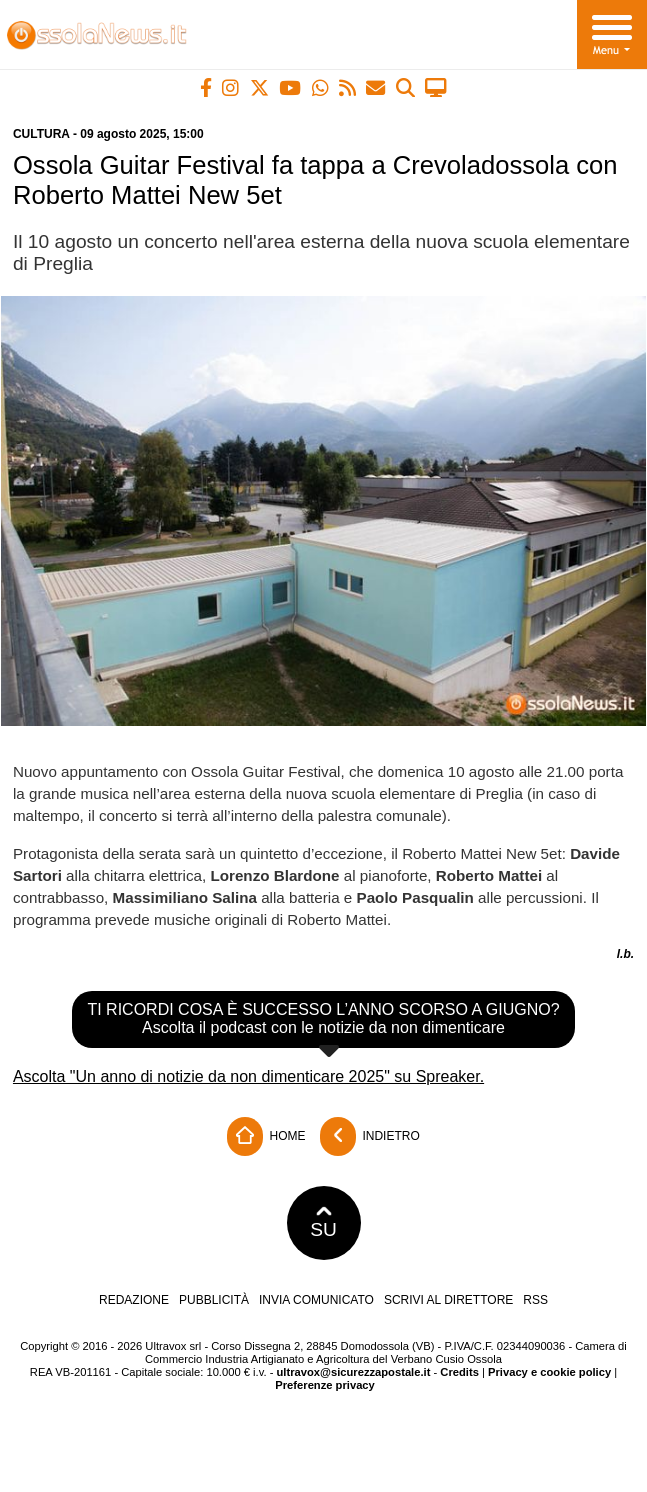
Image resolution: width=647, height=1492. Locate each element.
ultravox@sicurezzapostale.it (353, 1372)
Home (266, 1136)
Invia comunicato (316, 1300)
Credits (459, 1372)
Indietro (370, 1136)
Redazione (134, 1300)
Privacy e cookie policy (549, 1372)
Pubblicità (214, 1300)
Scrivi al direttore (448, 1300)
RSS (535, 1300)
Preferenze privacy (325, 1385)
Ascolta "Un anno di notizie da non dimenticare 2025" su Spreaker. (248, 1076)
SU (323, 1223)
